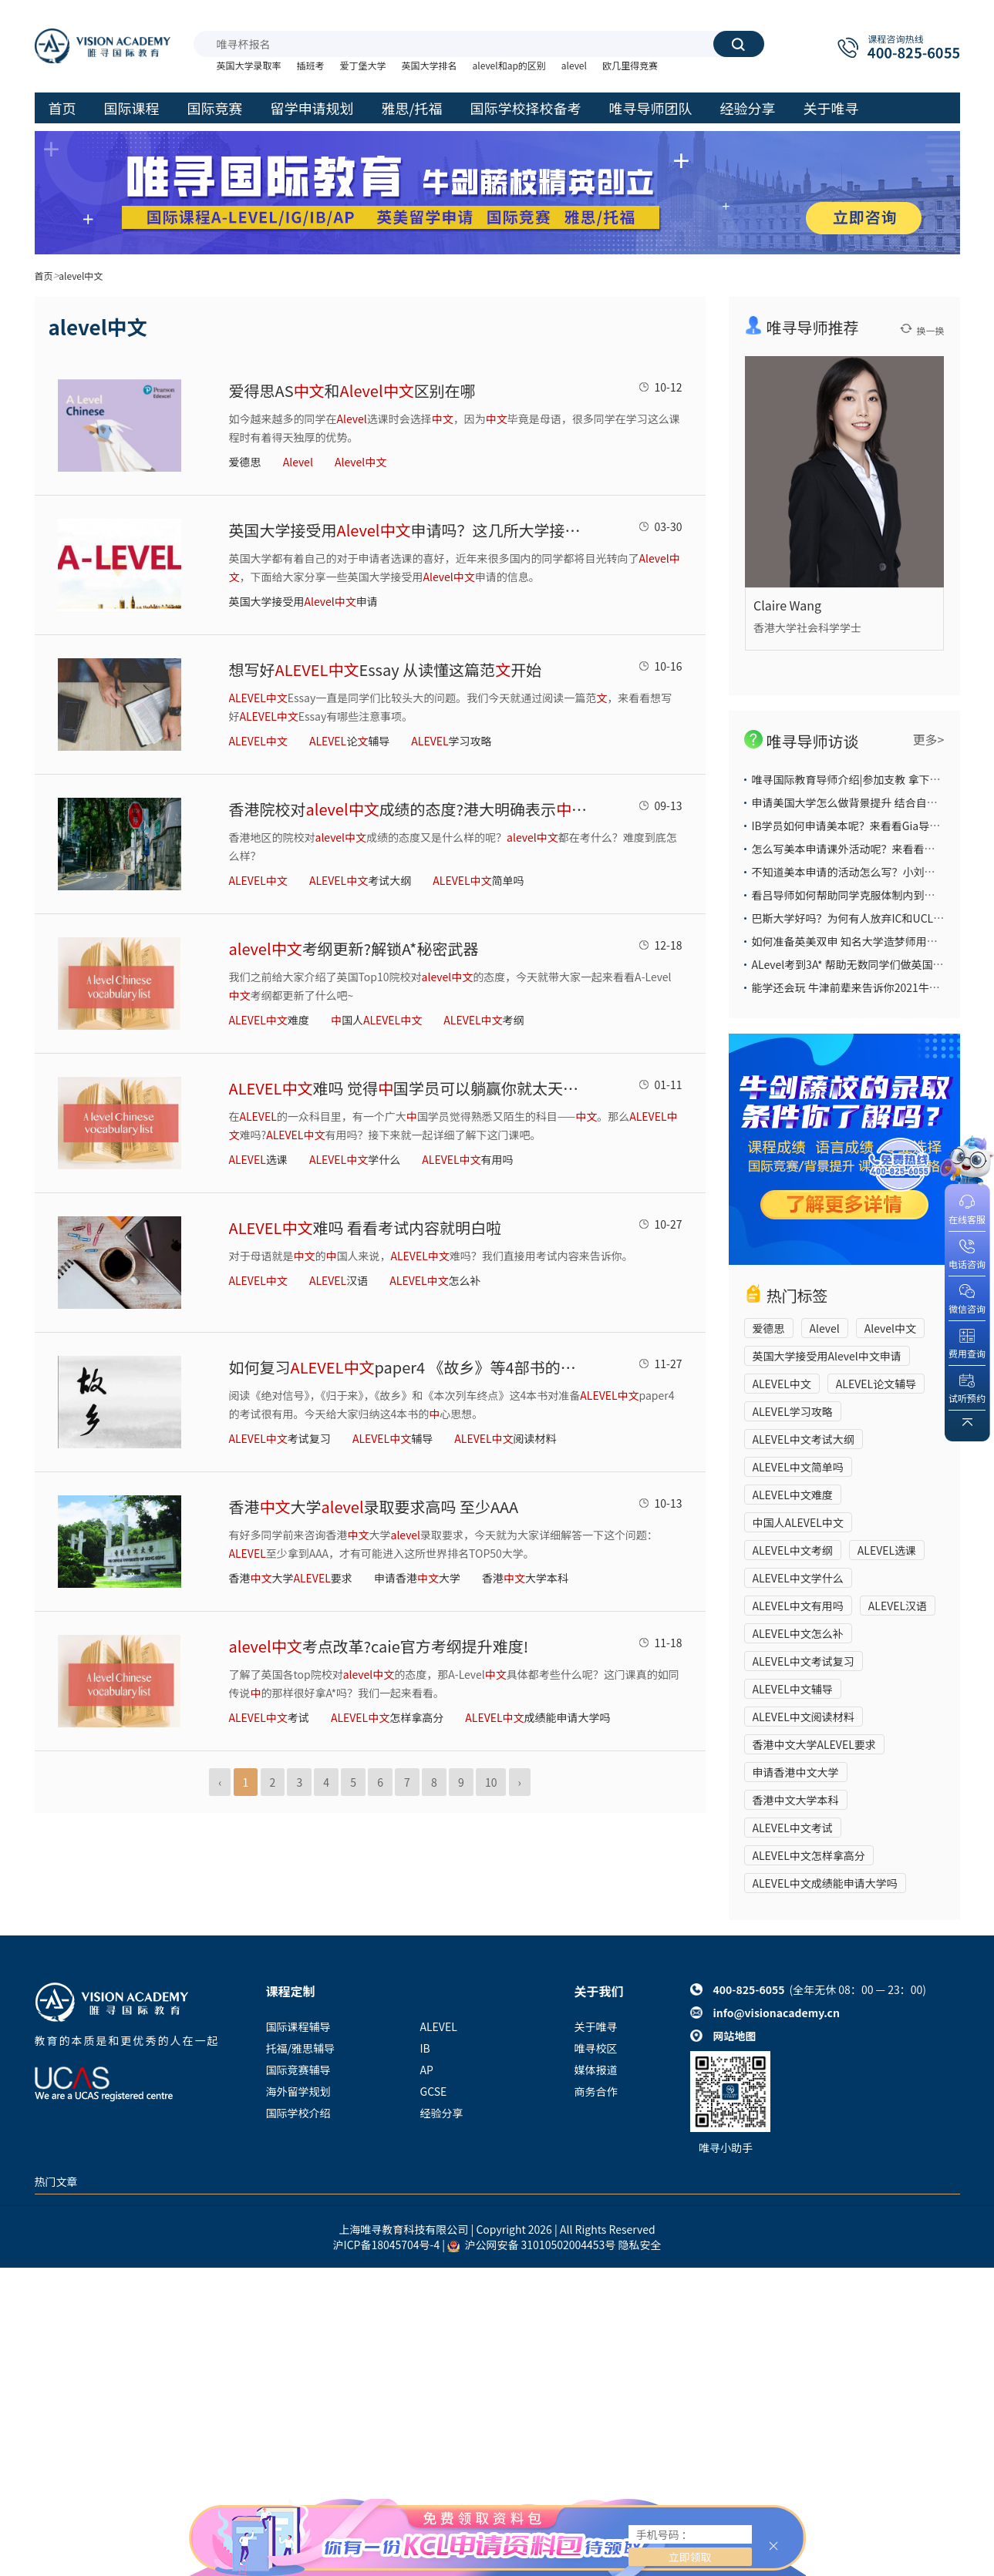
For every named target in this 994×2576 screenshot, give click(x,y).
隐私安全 (639, 2244)
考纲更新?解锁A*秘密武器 (354, 948)
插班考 (311, 65)
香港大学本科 (525, 1578)
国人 (376, 1019)
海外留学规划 (298, 2091)
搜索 (738, 44)
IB (425, 2048)
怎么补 (434, 1280)
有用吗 (467, 1159)
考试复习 (280, 1438)
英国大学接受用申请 (303, 601)
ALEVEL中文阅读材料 (803, 1716)
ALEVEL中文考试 (793, 1827)
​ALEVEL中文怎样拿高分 (809, 1855)
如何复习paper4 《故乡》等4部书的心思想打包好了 (410, 1367)
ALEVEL (438, 2026)
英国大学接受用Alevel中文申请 (827, 1356)
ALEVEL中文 (782, 1383)
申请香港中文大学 (796, 1772)
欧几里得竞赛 (630, 65)
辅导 (392, 1438)
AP (426, 2069)
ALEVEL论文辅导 (876, 1383)
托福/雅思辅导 (300, 2048)
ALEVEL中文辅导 (793, 1689)
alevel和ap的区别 (509, 65)
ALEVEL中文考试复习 (803, 1661)
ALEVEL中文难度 (793, 1494)
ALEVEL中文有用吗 (798, 1605)
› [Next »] (519, 1782)
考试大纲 (360, 880)
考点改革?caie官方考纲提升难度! (379, 1646)
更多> (929, 739)
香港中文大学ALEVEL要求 (814, 1744)
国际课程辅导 (298, 2026)
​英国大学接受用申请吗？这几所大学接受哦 (410, 530)
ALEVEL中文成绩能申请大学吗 (825, 1883)
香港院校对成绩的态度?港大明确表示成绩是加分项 (410, 809)
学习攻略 (451, 740)
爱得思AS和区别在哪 (352, 390)
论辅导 (349, 740)
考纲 (483, 1019)
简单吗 (478, 880)
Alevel (825, 1328)
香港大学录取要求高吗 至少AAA (374, 1506)
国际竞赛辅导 (298, 2069)
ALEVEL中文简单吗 (798, 1467)
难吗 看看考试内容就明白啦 (365, 1227)
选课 (258, 1159)
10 (491, 1782)
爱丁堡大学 (363, 65)
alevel (574, 65)
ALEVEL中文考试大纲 (803, 1439)
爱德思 (245, 461)
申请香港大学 (417, 1578)
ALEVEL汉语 (897, 1605)
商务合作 (596, 2091)
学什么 (354, 1159)
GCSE (433, 2091)
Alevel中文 (890, 1328)
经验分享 (441, 2112)
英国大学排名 (429, 65)
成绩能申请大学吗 (537, 1717)
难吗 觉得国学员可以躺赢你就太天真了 (410, 1088)
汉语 (338, 1280)
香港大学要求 (290, 1578)
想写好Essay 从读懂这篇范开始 (385, 669)
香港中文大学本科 (796, 1800)
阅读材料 (505, 1438)
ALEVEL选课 (887, 1550)
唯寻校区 (596, 2048)
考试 (269, 1717)
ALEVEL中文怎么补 (798, 1633)
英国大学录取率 (249, 65)
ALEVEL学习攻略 (793, 1411)
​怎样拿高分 (387, 1717)
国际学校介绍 (298, 2112)
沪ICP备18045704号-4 (386, 2244)
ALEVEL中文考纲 (793, 1550)
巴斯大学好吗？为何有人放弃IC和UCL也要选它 (864, 918)
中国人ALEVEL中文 (798, 1522)
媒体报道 (596, 2069)
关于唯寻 (596, 2026)
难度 (269, 1019)
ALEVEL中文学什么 (798, 1578)
